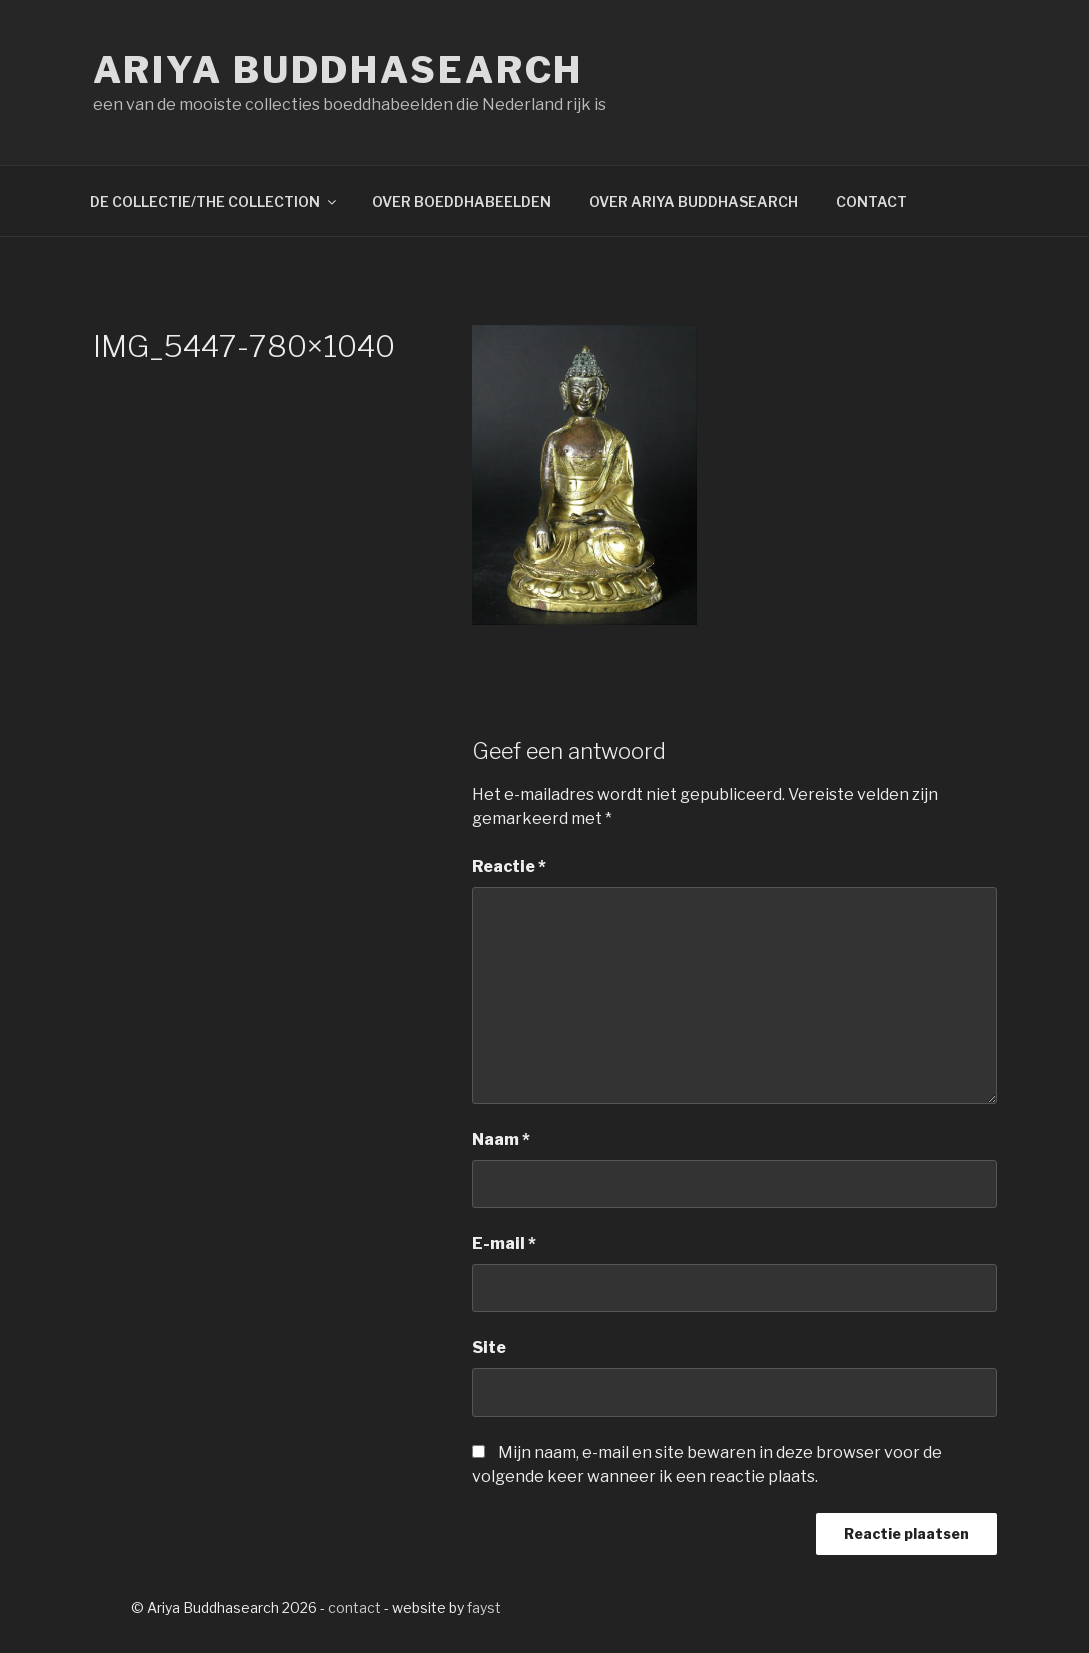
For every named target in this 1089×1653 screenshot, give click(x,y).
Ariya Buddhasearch (338, 70)
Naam (501, 1139)
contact (354, 1607)
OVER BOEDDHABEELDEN (461, 201)
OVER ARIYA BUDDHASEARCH (693, 201)
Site (489, 1347)
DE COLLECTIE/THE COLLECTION (214, 201)
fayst (484, 1607)
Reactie (509, 866)
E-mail (504, 1243)
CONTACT (871, 201)
